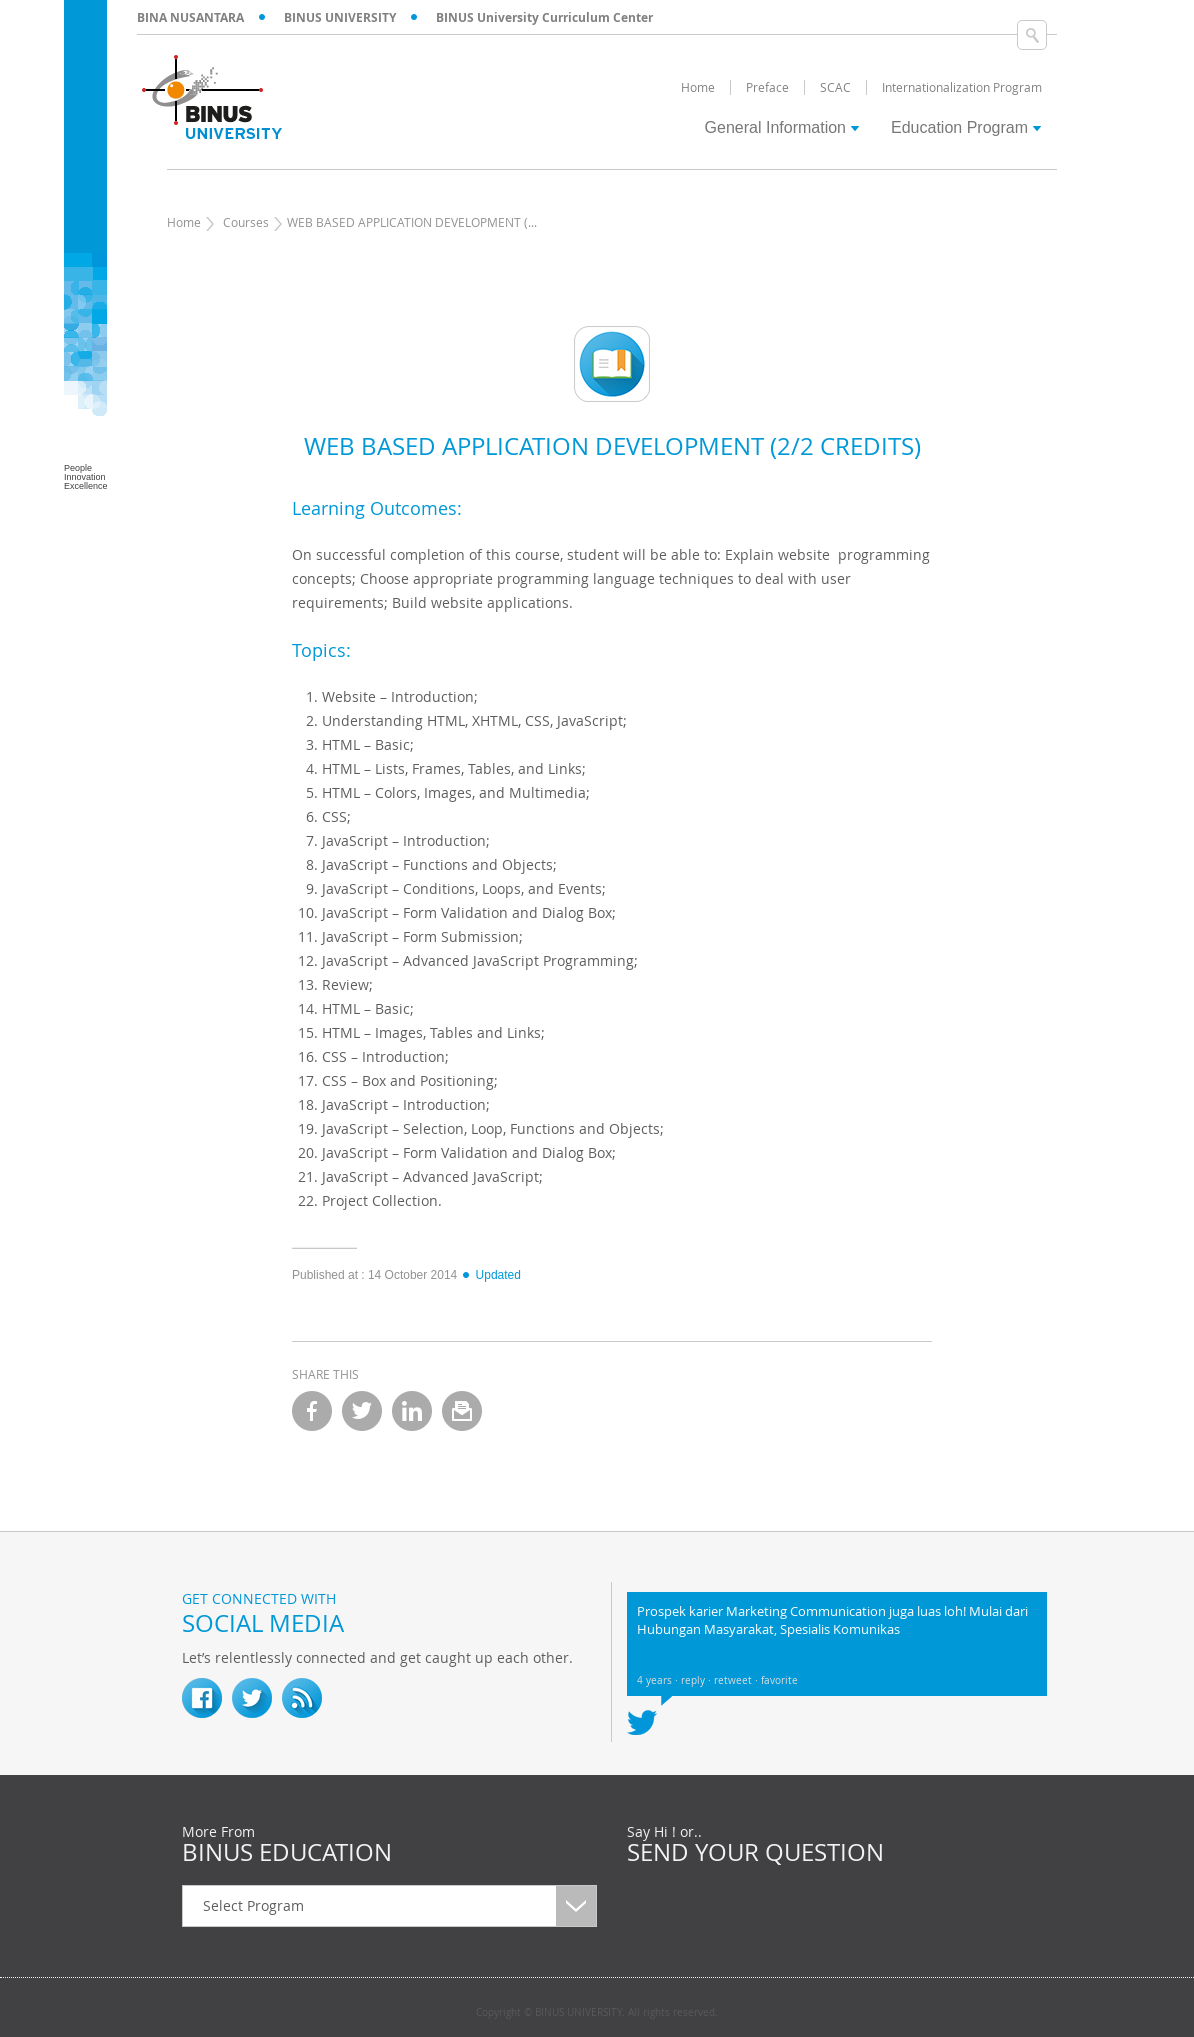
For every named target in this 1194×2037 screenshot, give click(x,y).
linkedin (412, 1411)
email (462, 1411)
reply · (697, 1680)
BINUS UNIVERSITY (340, 17)
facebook (312, 1411)
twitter (362, 1411)
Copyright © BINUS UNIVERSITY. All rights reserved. (597, 2013)
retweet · (737, 1680)
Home (184, 222)
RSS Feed (302, 1698)
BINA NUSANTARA (190, 17)
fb (202, 1698)
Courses (246, 222)
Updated (491, 1275)
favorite (779, 1680)
